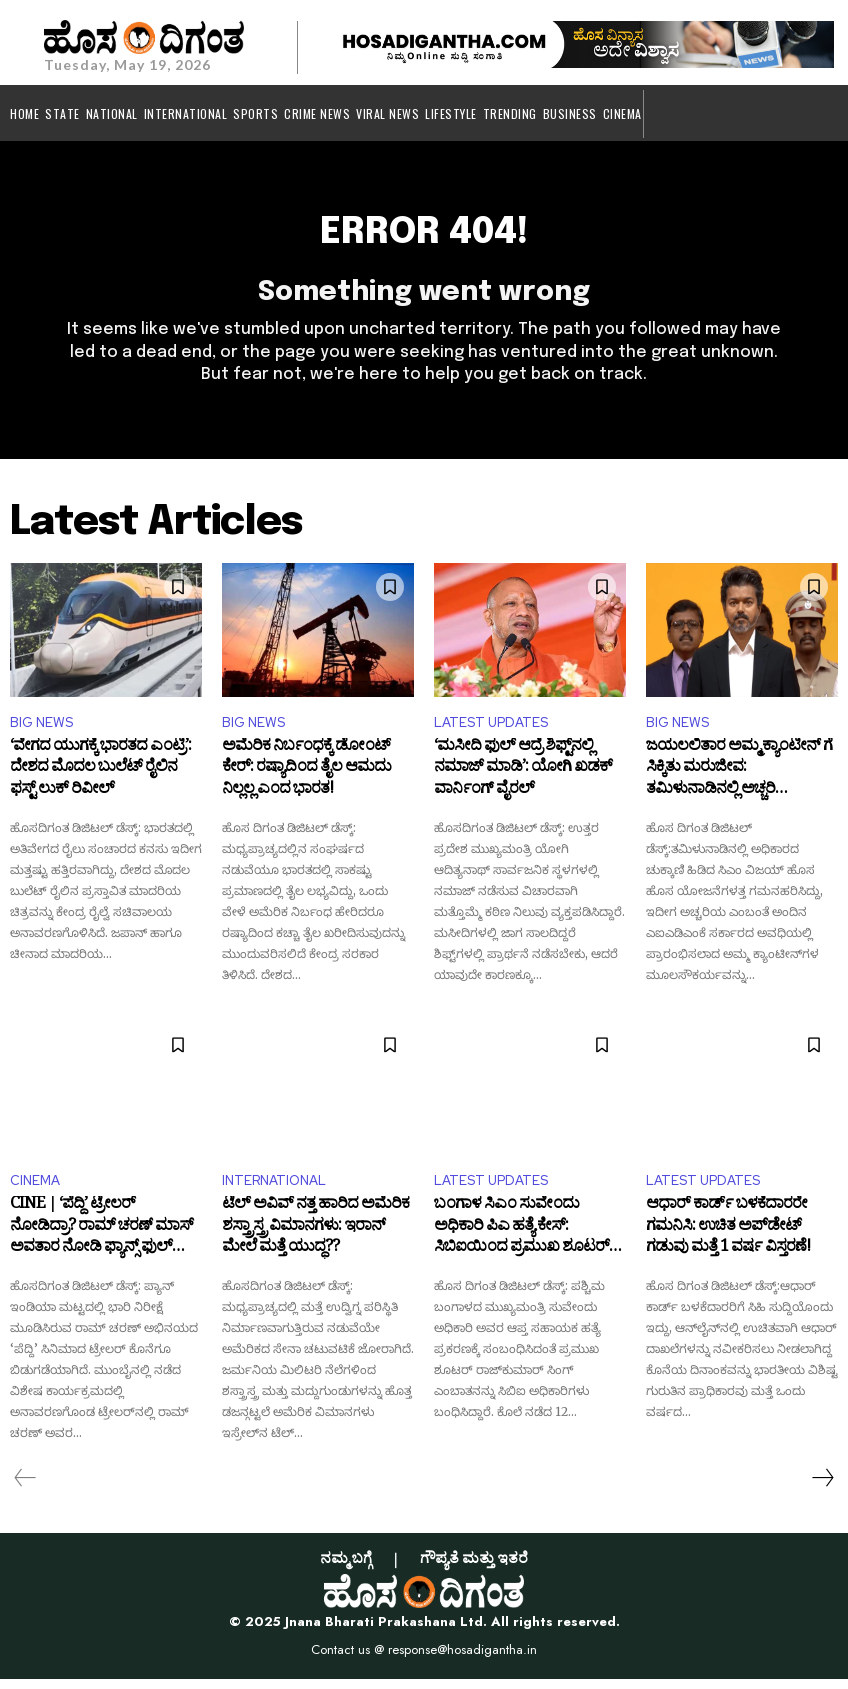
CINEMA (35, 1190)
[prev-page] (25, 1488)
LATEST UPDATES (491, 732)
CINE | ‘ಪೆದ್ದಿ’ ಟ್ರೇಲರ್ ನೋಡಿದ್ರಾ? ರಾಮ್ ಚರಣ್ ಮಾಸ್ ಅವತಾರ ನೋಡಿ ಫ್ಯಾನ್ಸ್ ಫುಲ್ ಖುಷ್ (101, 1240)
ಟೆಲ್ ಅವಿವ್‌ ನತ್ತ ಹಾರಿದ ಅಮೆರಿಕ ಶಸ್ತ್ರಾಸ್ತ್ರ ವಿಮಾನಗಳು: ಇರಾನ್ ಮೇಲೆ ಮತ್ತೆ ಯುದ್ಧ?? (315, 1240)
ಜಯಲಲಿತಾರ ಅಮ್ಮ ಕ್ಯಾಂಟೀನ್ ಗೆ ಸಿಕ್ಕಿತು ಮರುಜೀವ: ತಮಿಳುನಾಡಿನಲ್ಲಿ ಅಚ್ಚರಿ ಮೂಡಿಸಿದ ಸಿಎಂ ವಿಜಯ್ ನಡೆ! (739, 781)
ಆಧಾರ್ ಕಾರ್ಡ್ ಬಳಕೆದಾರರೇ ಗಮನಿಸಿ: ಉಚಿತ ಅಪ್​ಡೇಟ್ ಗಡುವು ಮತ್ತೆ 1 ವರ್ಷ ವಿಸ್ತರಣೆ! (728, 1240)
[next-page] (822, 1488)
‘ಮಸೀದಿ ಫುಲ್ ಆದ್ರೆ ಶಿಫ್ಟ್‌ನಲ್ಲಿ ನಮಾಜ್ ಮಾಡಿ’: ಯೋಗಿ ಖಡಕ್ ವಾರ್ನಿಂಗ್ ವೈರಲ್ (523, 781)
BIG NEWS (41, 732)
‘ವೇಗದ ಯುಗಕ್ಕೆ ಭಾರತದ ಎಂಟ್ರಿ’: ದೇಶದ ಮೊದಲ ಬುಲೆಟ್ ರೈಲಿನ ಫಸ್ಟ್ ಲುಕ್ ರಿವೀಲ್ (100, 781)
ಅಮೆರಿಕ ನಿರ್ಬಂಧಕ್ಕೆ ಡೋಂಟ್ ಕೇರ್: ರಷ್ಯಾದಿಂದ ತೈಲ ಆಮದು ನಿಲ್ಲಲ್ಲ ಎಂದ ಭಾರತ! (306, 781)
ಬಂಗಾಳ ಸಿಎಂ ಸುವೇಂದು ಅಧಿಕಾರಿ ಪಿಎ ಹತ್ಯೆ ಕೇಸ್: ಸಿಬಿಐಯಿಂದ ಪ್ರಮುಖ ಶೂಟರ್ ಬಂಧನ (521, 1240)
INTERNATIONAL (274, 1190)
